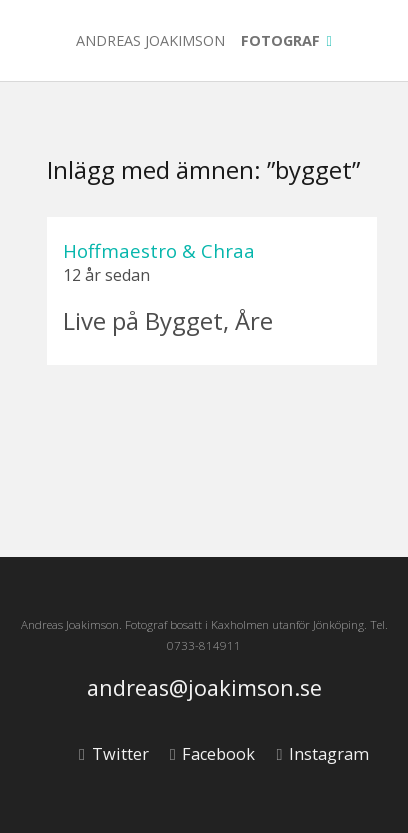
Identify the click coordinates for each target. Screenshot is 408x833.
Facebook (212, 754)
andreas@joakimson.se (204, 688)
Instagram (322, 754)
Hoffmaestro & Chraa (159, 250)
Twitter (113, 754)
